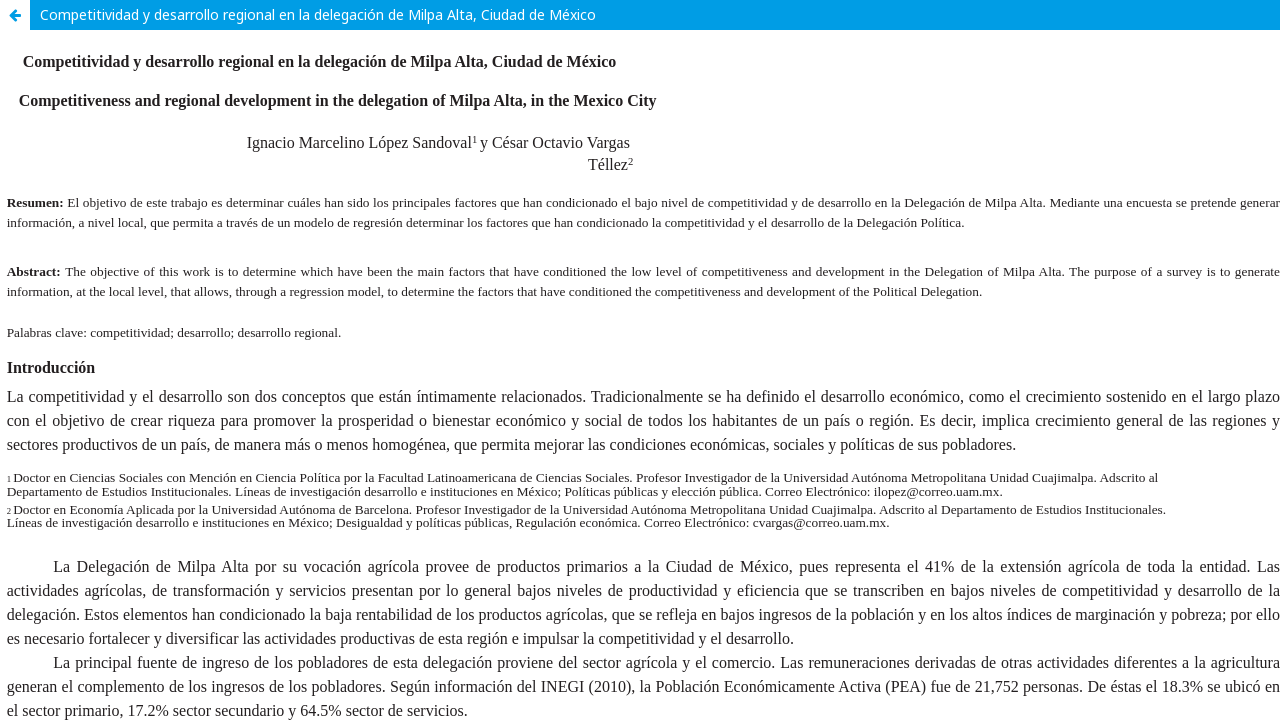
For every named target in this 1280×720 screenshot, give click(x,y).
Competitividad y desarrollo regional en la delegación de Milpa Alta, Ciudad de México (318, 14)
